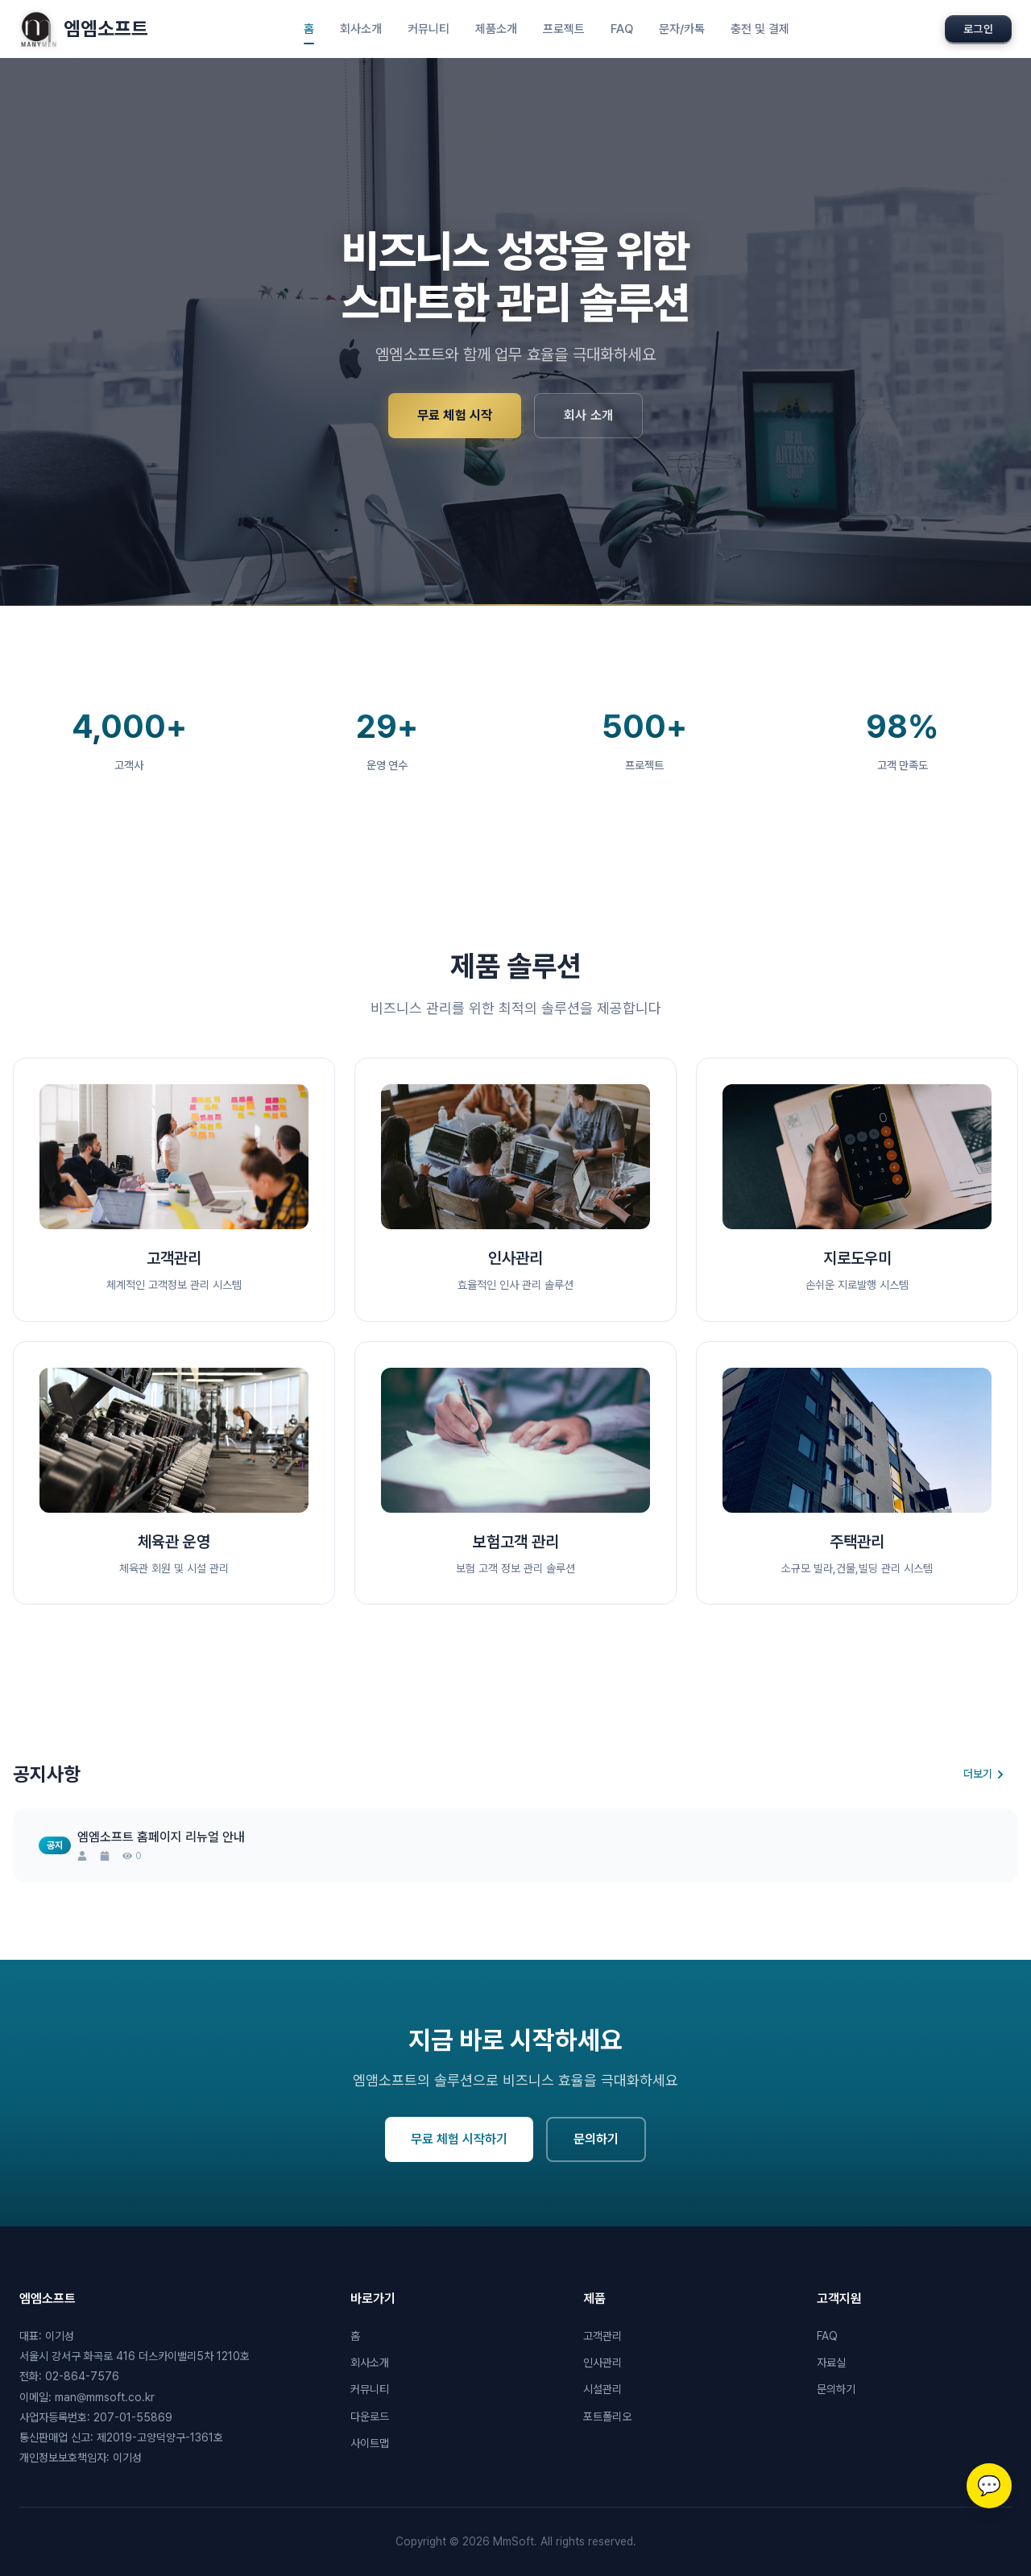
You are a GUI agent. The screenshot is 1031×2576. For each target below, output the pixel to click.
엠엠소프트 (83, 29)
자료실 (831, 2362)
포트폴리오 (607, 2416)
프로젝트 (564, 29)
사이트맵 (369, 2443)
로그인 (978, 29)
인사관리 (602, 2362)
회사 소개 (588, 415)
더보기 (984, 1773)
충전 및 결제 (760, 29)
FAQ (622, 29)
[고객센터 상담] (989, 2485)
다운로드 (369, 2416)
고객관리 (602, 2336)
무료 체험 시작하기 (459, 2161)
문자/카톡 (682, 29)
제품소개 (496, 29)
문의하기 (596, 2161)
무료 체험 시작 (454, 415)
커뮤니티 (428, 29)
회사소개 (361, 29)
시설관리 (602, 2389)
